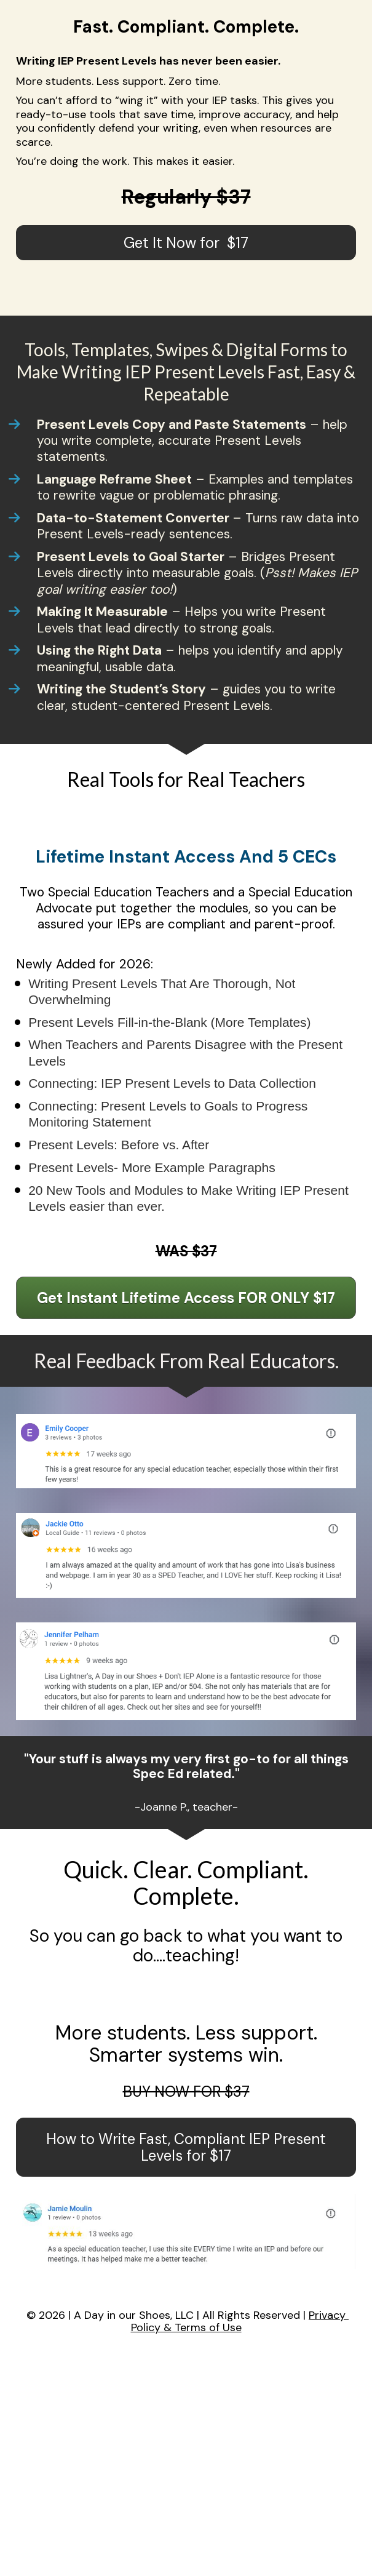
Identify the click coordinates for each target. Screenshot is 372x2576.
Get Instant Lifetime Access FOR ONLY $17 (186, 1297)
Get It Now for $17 (186, 242)
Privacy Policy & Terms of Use (240, 2321)
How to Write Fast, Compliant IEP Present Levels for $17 (186, 2147)
